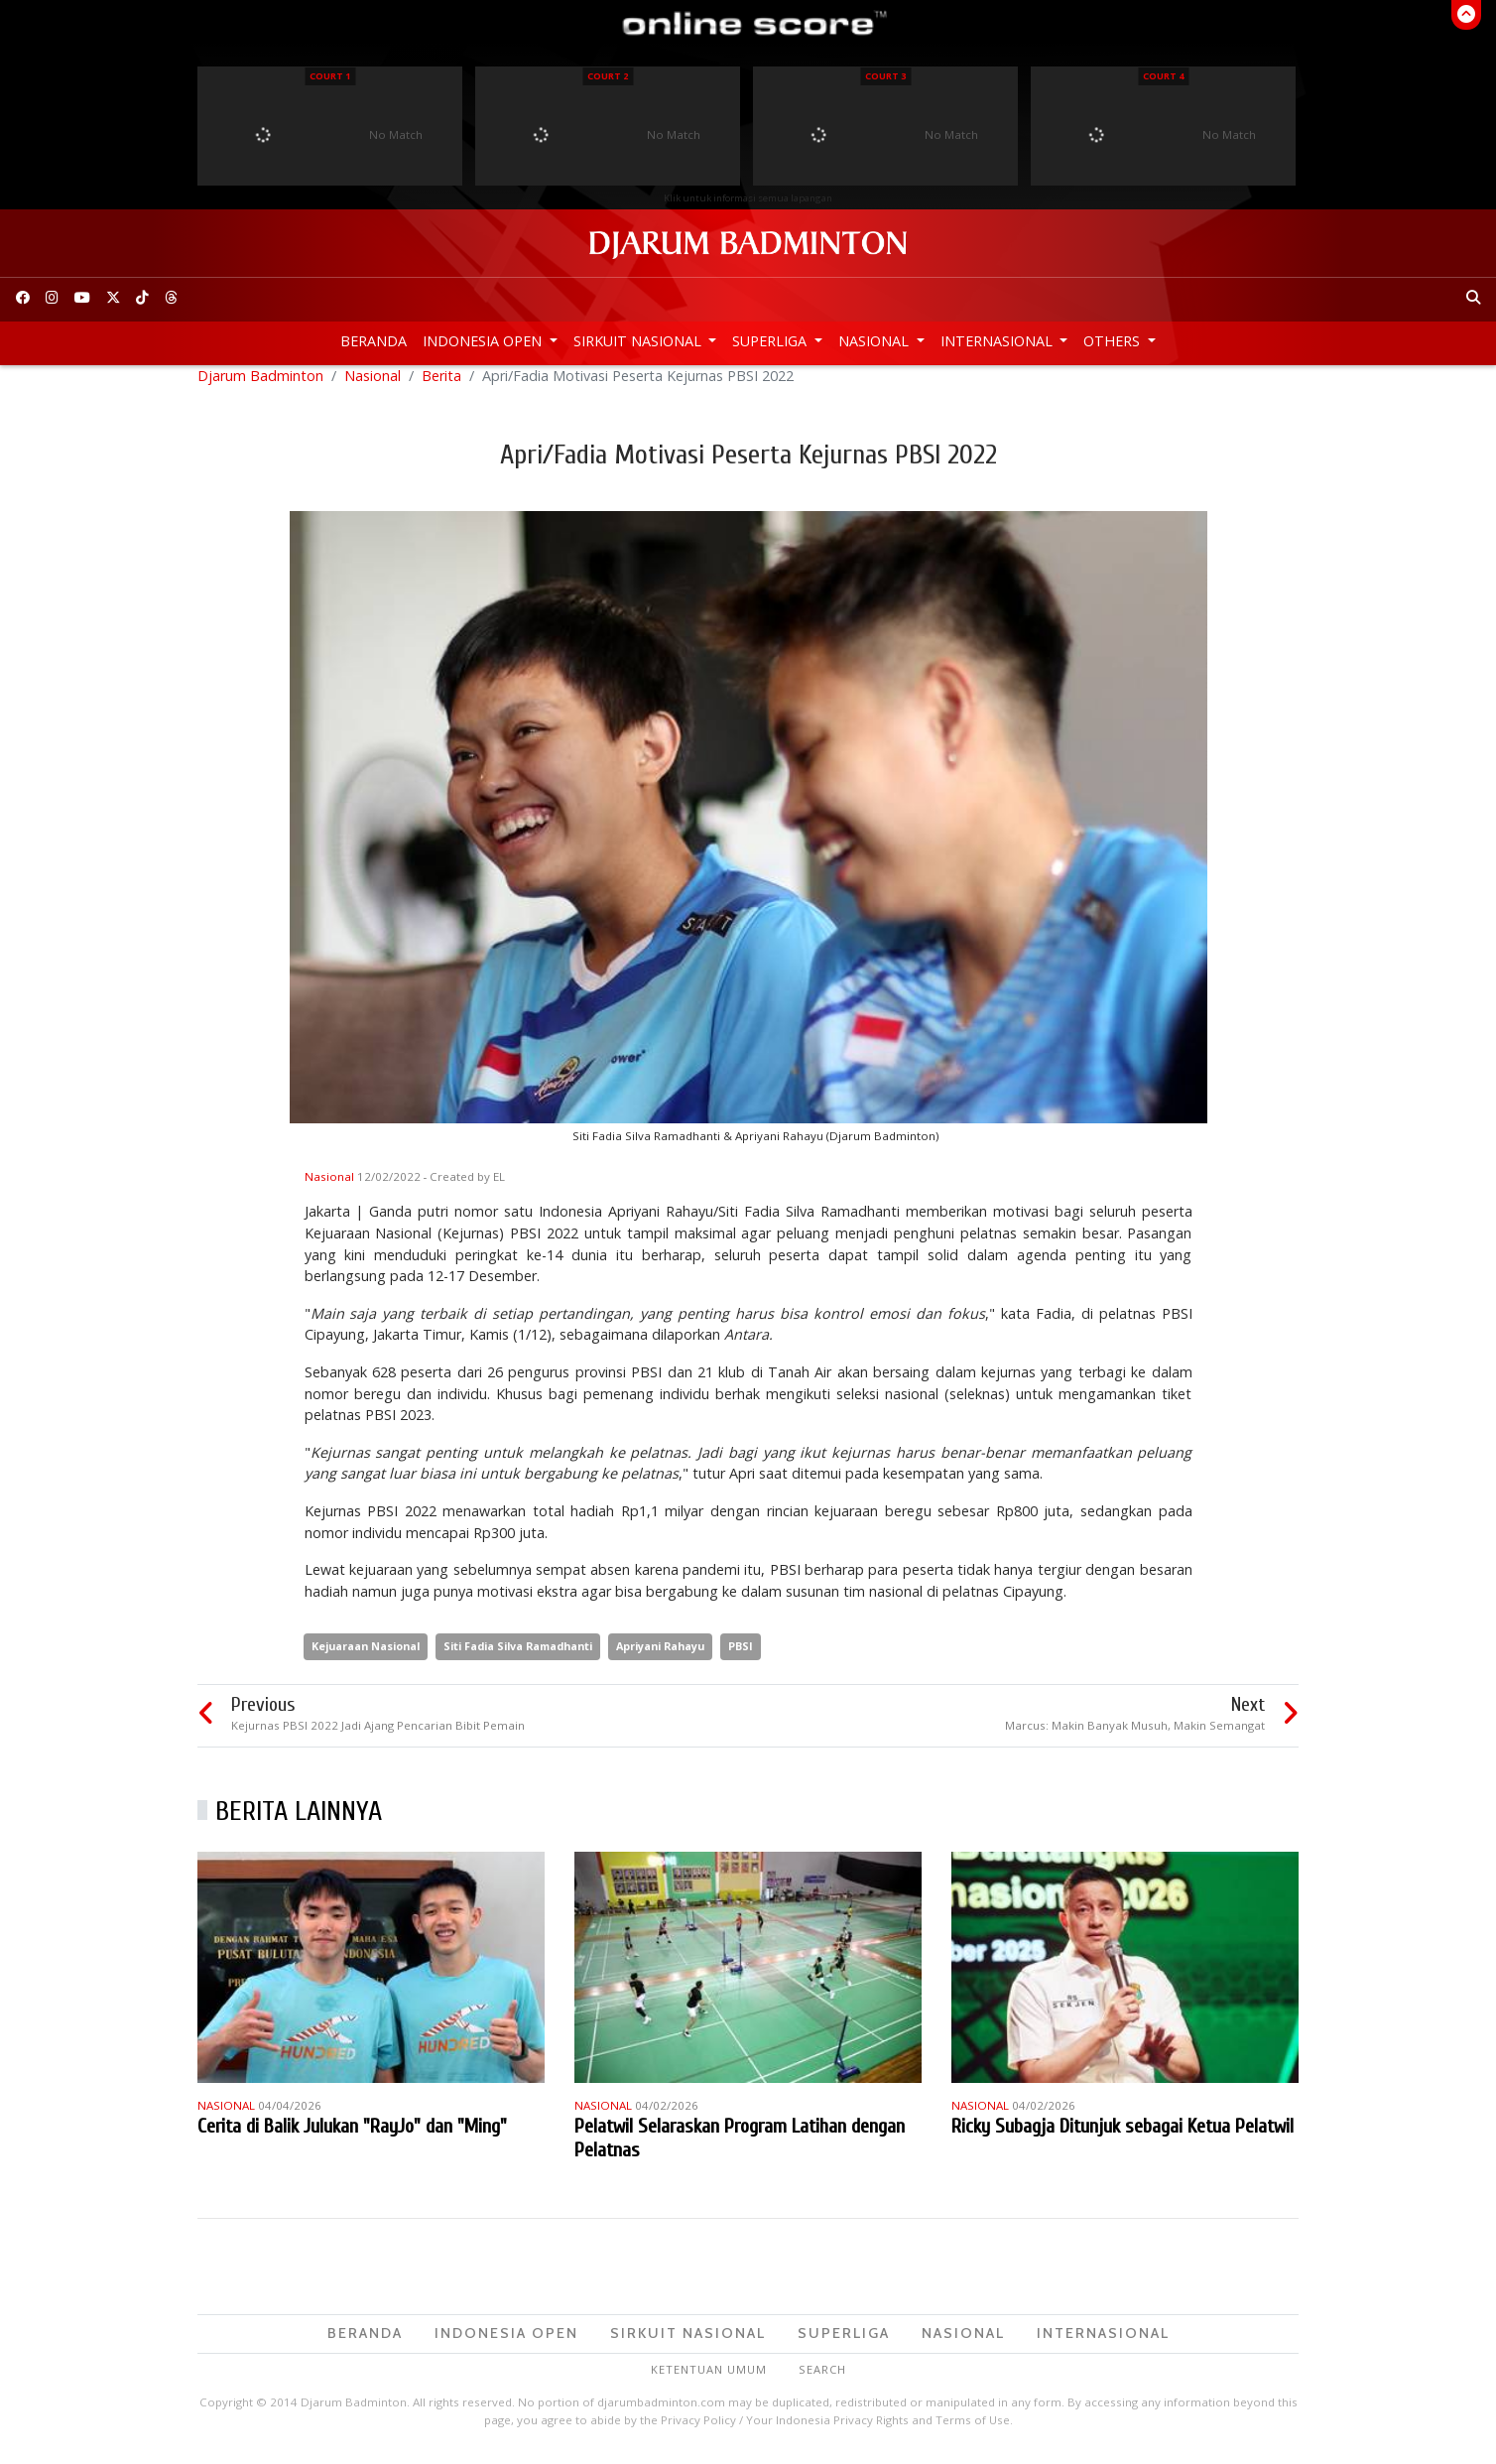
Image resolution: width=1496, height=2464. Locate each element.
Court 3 (885, 75)
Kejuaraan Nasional (366, 1658)
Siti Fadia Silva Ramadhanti (517, 1658)
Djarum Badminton (260, 387)
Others (1113, 340)
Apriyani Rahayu (660, 1658)
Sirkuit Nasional (639, 340)
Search (822, 2381)
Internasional (998, 340)
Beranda (373, 340)
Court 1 (330, 75)
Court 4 (1163, 75)
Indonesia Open (484, 340)
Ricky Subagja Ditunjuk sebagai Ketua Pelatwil (1122, 2138)
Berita (441, 387)
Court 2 (607, 75)
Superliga (771, 340)
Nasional (875, 340)
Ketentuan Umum (709, 2381)
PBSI (740, 1658)
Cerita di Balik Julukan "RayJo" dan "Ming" (352, 2138)
